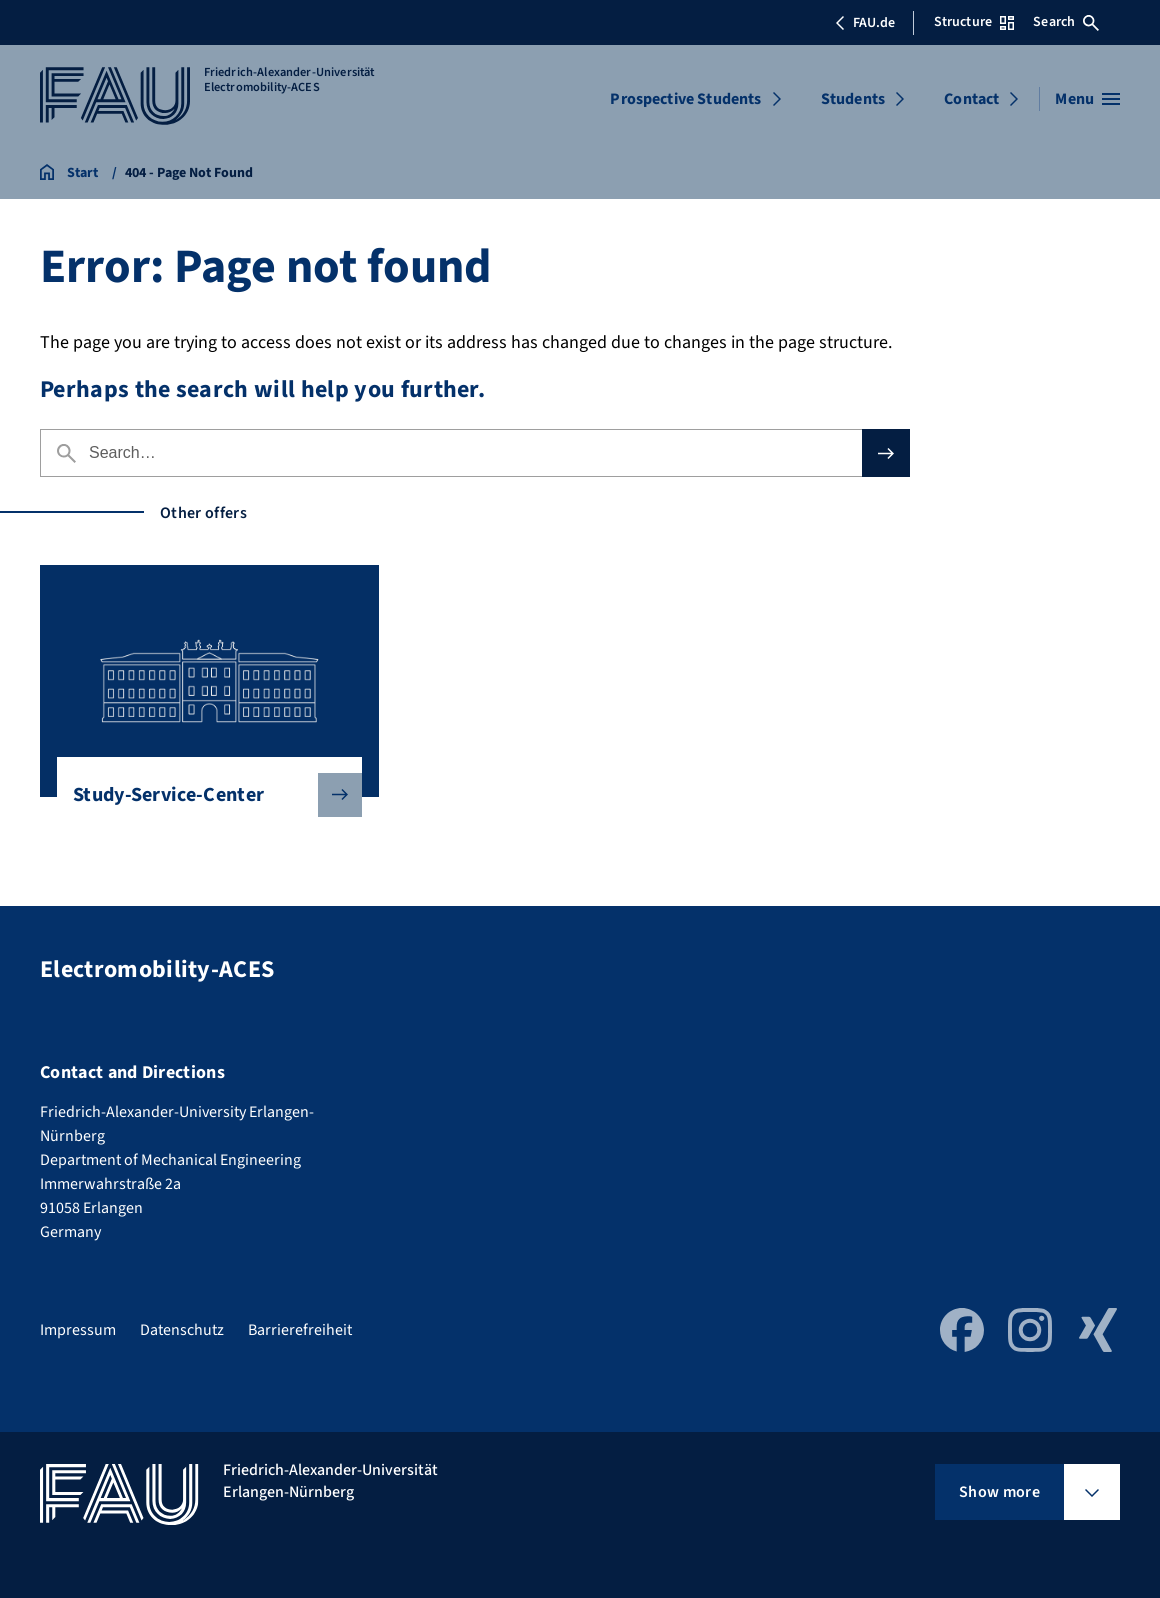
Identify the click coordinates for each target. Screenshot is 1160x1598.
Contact (971, 99)
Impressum (78, 1330)
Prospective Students (685, 99)
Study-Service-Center (201, 795)
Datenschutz (182, 1330)
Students (853, 99)
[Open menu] (1087, 99)
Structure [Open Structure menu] (974, 22)
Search (1066, 22)
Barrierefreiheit (300, 1330)
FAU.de (865, 23)
